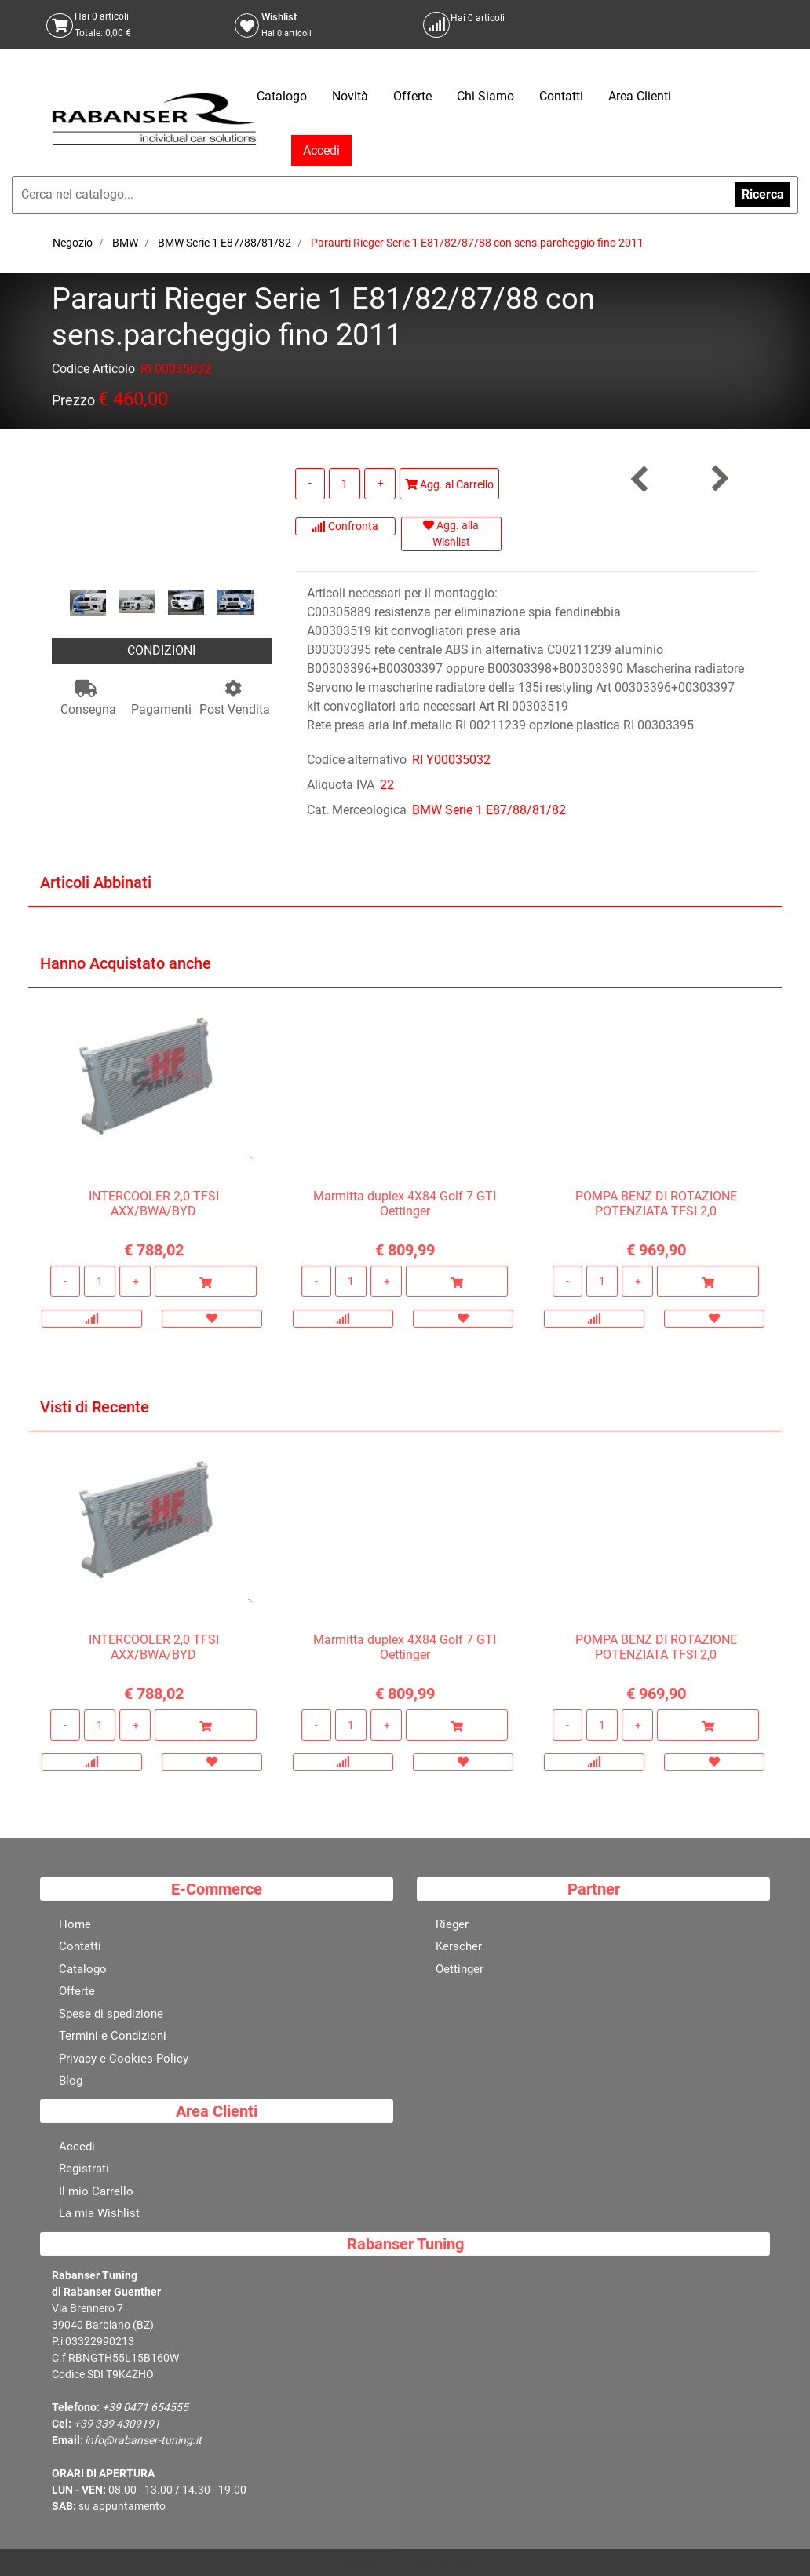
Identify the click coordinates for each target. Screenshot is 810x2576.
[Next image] (245, 604)
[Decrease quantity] (310, 483)
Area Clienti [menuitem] (639, 96)
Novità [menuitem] (350, 96)
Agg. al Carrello (449, 484)
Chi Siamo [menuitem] (485, 96)
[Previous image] (78, 604)
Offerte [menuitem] (412, 96)
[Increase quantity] (380, 483)
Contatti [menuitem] (561, 96)
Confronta (345, 526)
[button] (162, 517)
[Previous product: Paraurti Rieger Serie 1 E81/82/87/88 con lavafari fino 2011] (640, 478)
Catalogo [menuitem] (282, 96)
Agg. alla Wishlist (451, 533)
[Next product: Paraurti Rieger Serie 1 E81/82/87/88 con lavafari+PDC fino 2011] (718, 478)
